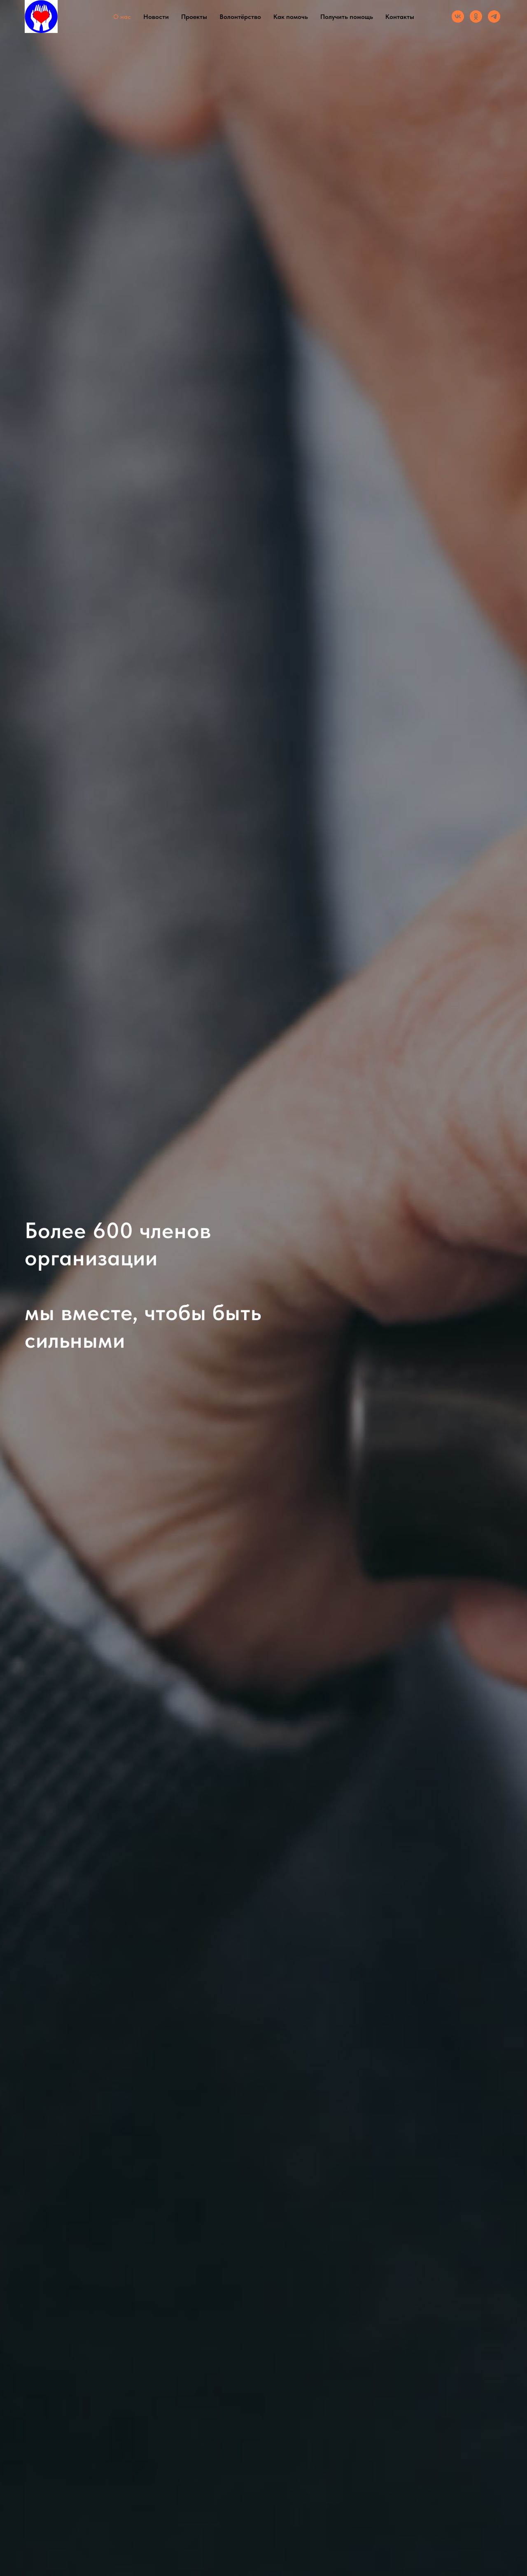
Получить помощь (346, 17)
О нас (122, 17)
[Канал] (494, 16)
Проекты (194, 17)
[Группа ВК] (458, 16)
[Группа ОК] (476, 16)
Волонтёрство (240, 17)
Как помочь (290, 17)
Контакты (399, 17)
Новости (156, 17)
